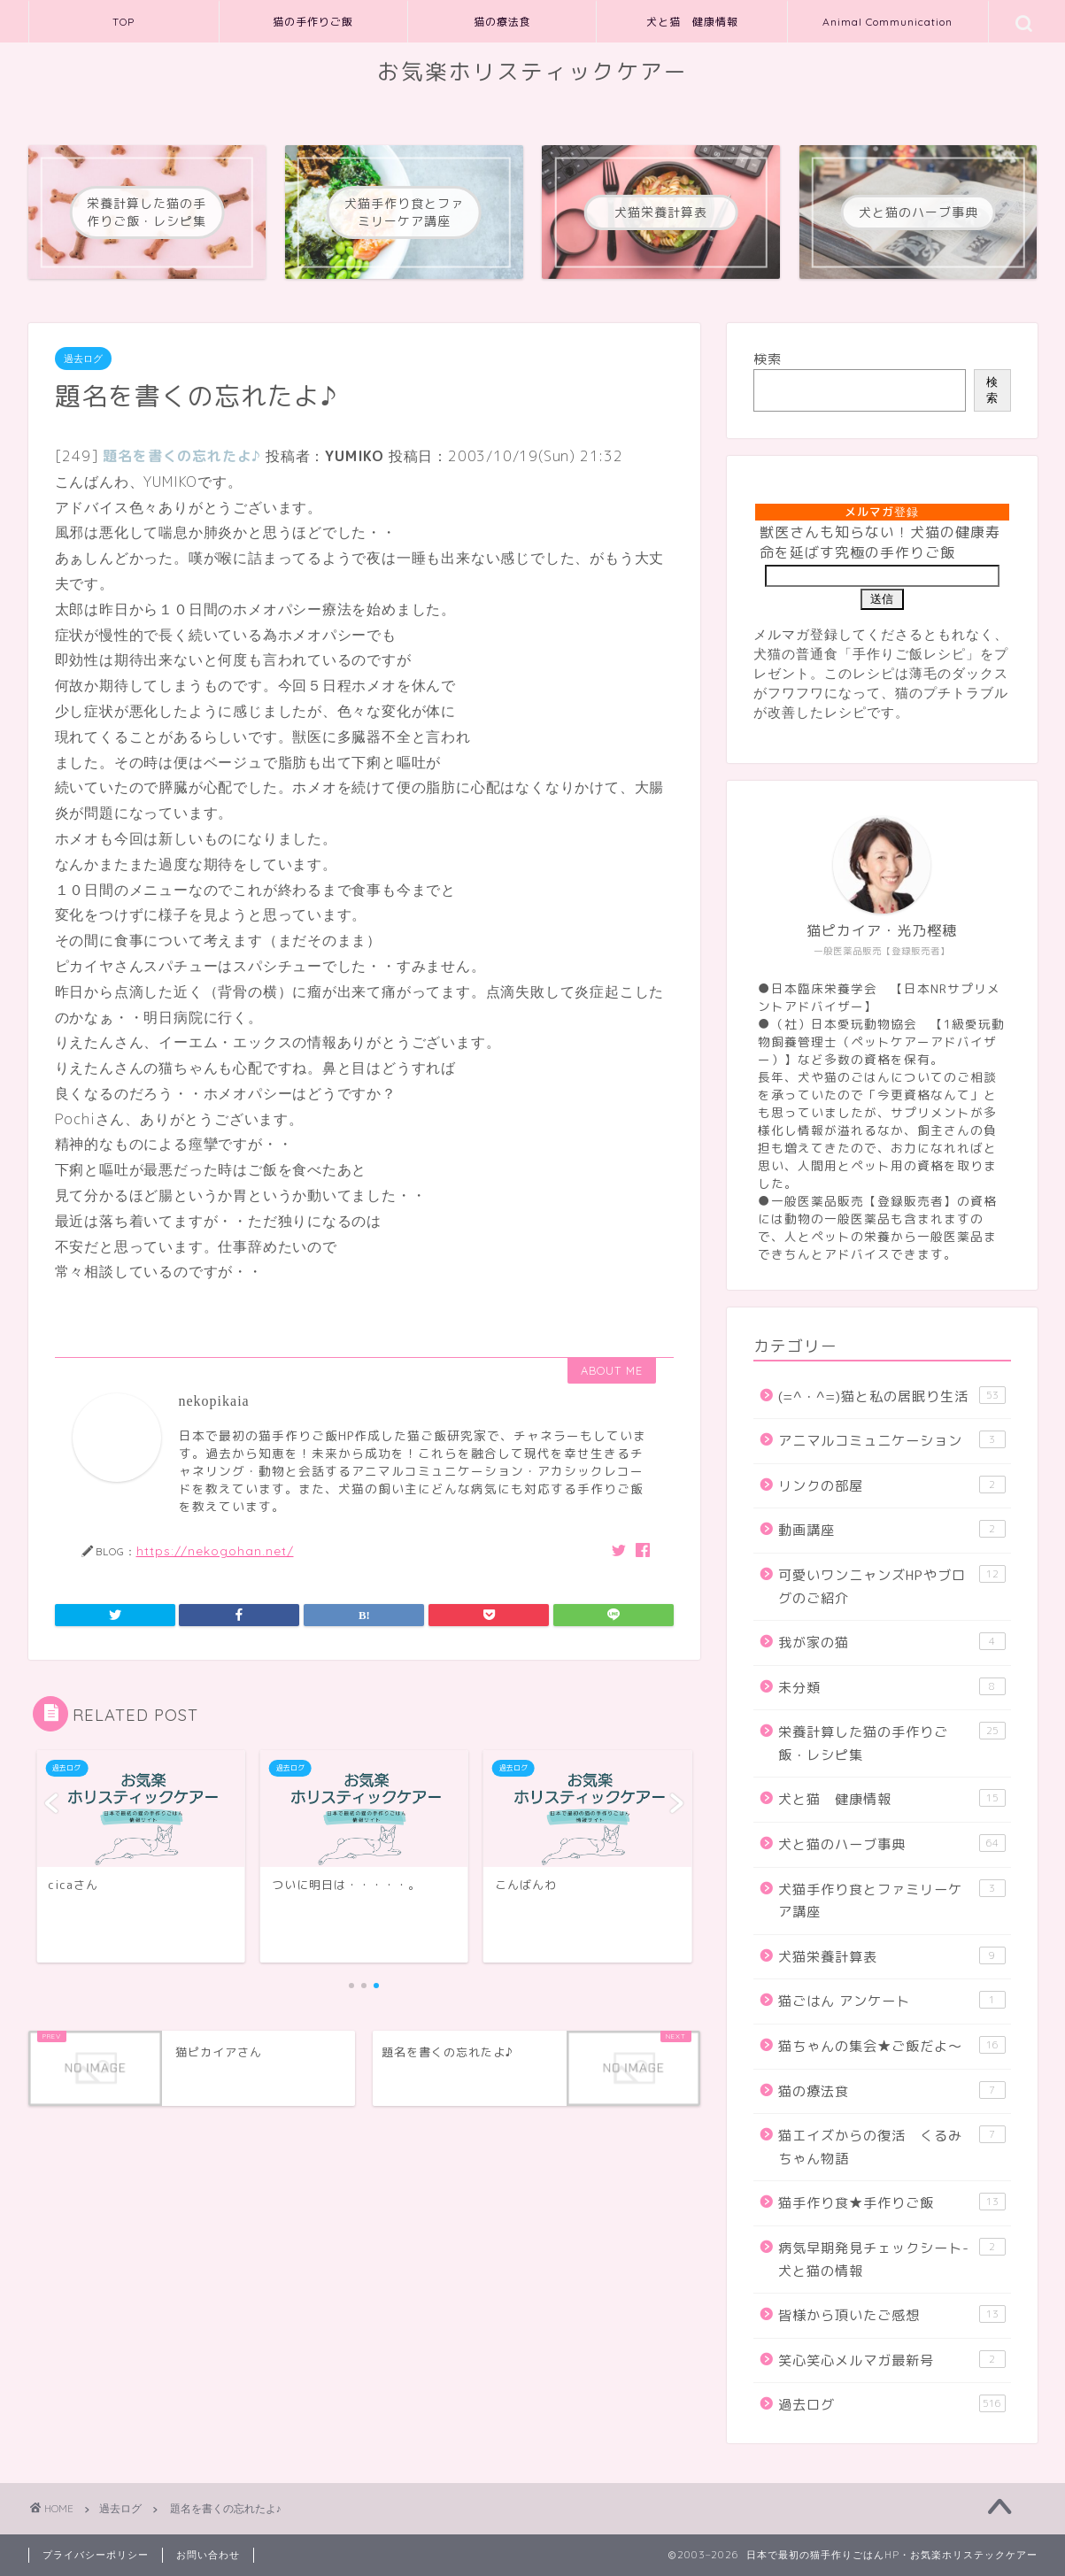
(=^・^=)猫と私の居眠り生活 (891, 1396)
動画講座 (891, 1529)
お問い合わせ (208, 2555)
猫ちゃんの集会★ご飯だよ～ (891, 2045)
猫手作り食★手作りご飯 (891, 2202)
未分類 (891, 1687)
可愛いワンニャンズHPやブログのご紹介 (891, 1586)
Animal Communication (887, 21)
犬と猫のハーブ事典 (891, 1844)
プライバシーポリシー (95, 2555)
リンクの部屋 (891, 1485)
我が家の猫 (891, 1642)
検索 (767, 359)
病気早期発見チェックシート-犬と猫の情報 (891, 2259)
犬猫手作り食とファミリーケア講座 (891, 1900)
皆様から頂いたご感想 (891, 2315)
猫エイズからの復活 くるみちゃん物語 (891, 2146)
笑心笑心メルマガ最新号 (891, 2360)
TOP (123, 21)
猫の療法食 (502, 21)
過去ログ (83, 358)
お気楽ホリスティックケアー (532, 71)
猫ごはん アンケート (891, 2000)
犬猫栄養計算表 (891, 1956)
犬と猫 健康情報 (692, 21)
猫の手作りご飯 (313, 21)
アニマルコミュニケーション (891, 1440)
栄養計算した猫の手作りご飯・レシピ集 (891, 1743)
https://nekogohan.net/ (215, 1550)
